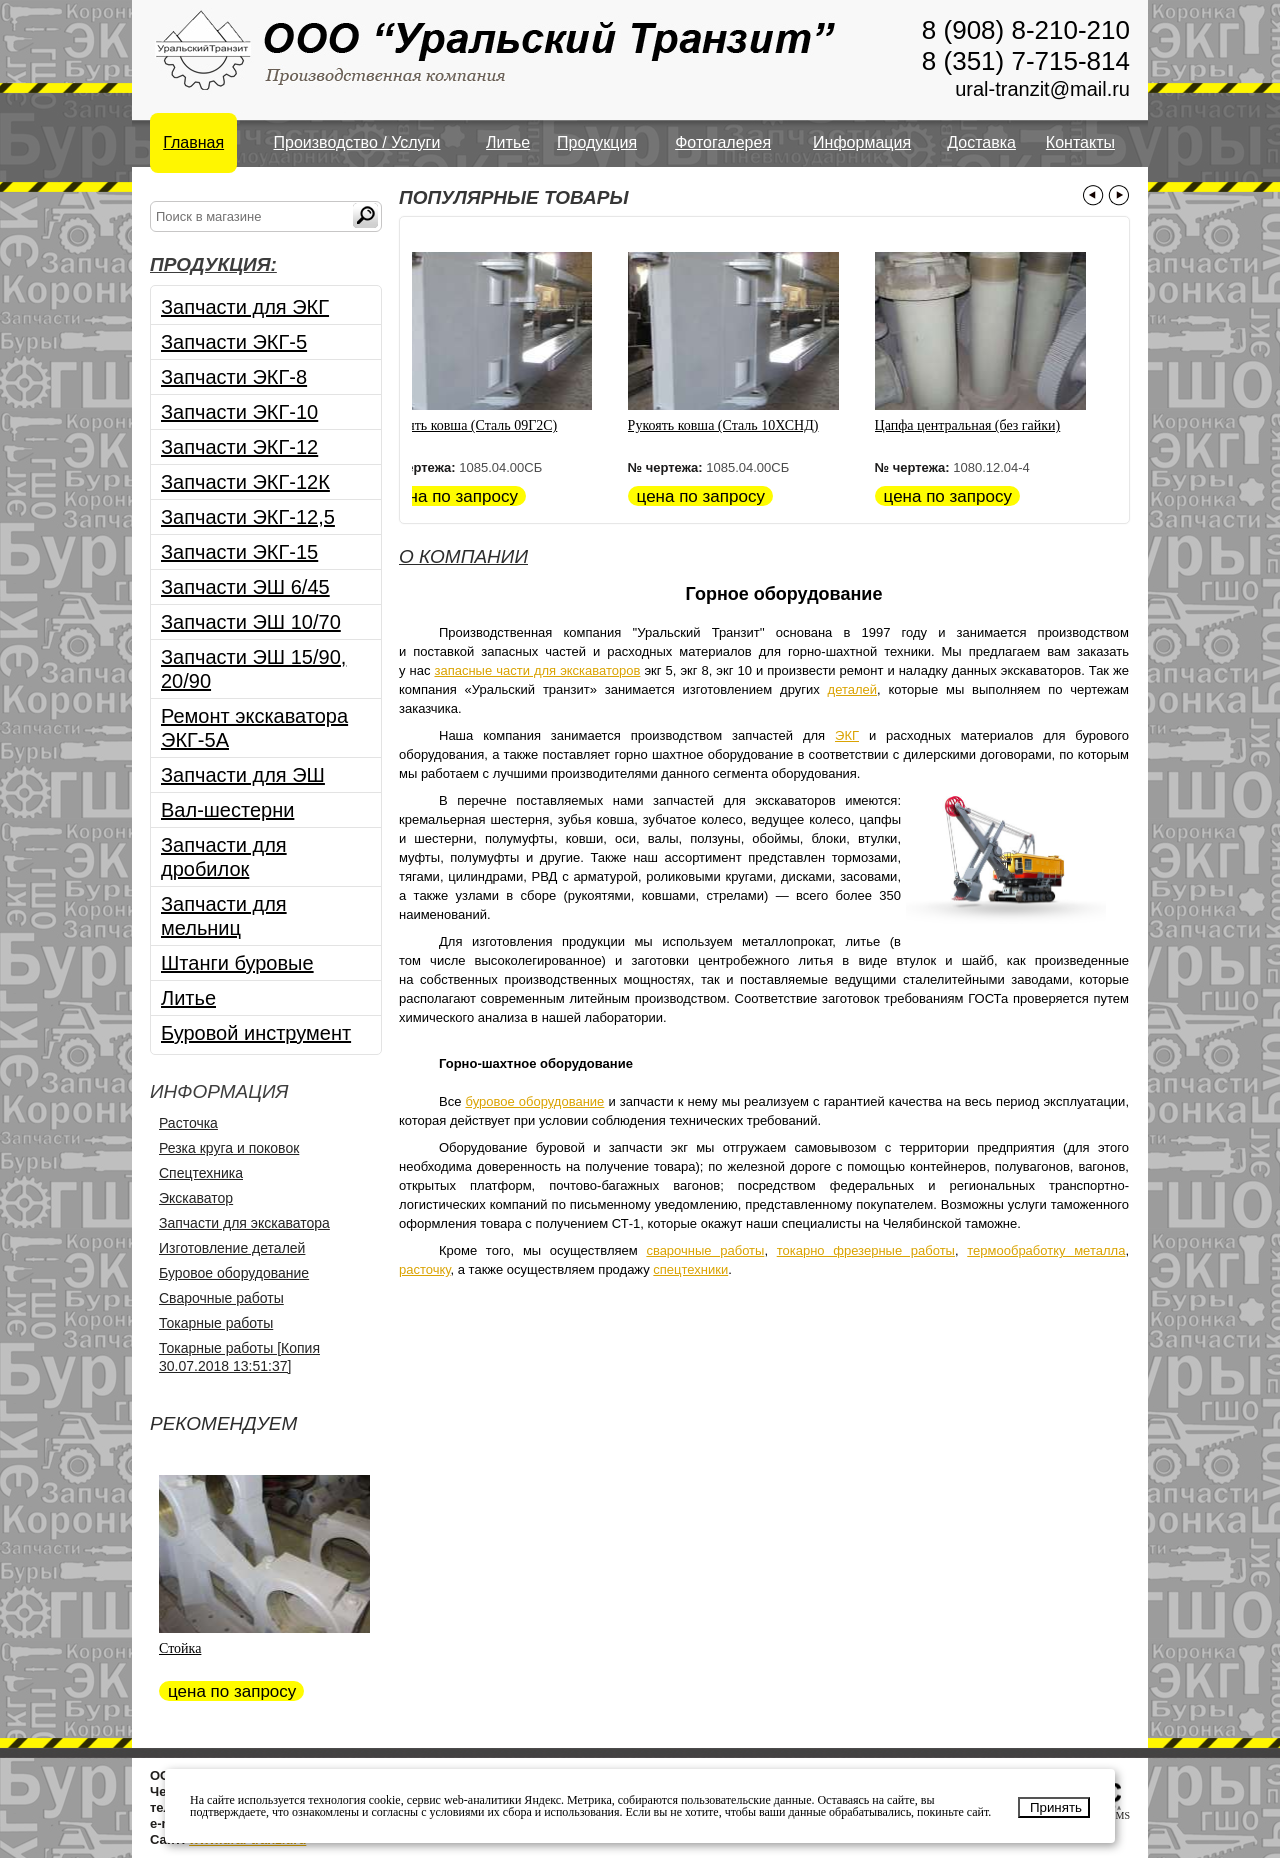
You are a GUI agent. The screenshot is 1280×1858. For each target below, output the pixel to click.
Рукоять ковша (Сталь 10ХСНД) (742, 425)
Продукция (597, 142)
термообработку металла (1046, 1250)
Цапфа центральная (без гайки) (987, 425)
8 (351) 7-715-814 (1026, 61)
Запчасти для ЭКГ (245, 307)
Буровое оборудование (234, 1273)
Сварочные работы (221, 1298)
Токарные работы (216, 1323)
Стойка (180, 1648)
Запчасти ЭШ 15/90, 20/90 (253, 669)
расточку (425, 1269)
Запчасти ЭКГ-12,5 (248, 517)
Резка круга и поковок (229, 1148)
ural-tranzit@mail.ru (1042, 89)
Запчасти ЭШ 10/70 (251, 622)
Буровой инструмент (256, 1033)
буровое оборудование (535, 1101)
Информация (862, 142)
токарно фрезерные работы (866, 1250)
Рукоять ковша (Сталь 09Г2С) (488, 425)
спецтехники (690, 1269)
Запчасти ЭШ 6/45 (245, 587)
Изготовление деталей (232, 1248)
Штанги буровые (237, 963)
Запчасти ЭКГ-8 (234, 377)
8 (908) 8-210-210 (1026, 30)
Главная (193, 142)
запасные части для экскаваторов (537, 670)
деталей (853, 689)
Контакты (1080, 142)
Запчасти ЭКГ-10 (239, 412)
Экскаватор (196, 1198)
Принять (1056, 1807)
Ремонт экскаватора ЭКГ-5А (254, 728)
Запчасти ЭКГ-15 (239, 552)
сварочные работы (705, 1250)
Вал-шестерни (227, 810)
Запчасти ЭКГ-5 (234, 342)
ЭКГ (847, 735)
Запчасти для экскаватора (244, 1223)
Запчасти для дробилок (224, 857)
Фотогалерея (723, 142)
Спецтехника (201, 1173)
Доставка (981, 142)
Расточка (188, 1123)
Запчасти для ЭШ (243, 775)
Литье (508, 142)
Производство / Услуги (357, 142)
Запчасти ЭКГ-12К (245, 482)
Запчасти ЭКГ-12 (239, 447)
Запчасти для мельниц (224, 916)
